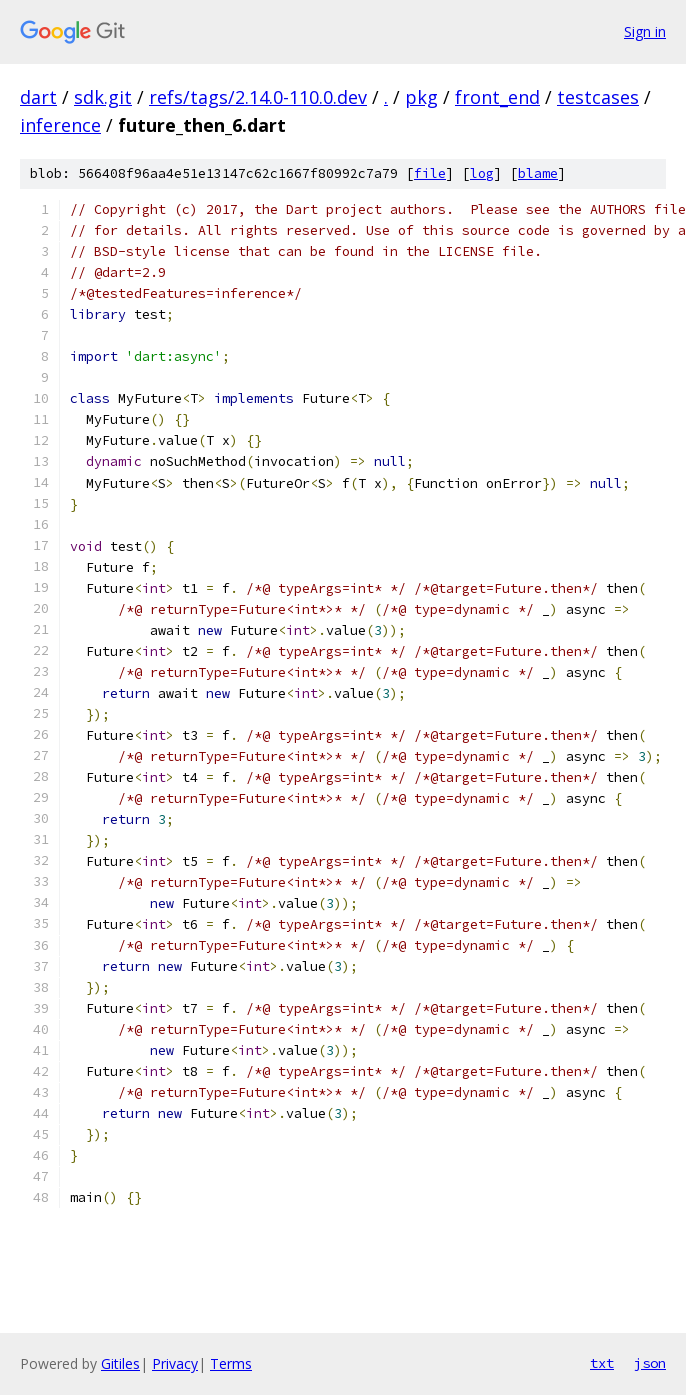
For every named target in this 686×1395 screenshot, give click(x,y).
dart (38, 97)
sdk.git (103, 97)
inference (60, 125)
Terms (231, 1363)
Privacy (175, 1363)
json (650, 1363)
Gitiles (120, 1363)
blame (538, 173)
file (430, 173)
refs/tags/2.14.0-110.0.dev (258, 97)
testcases (598, 97)
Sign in (645, 31)
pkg (421, 97)
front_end (497, 97)
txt (602, 1363)
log (482, 173)
